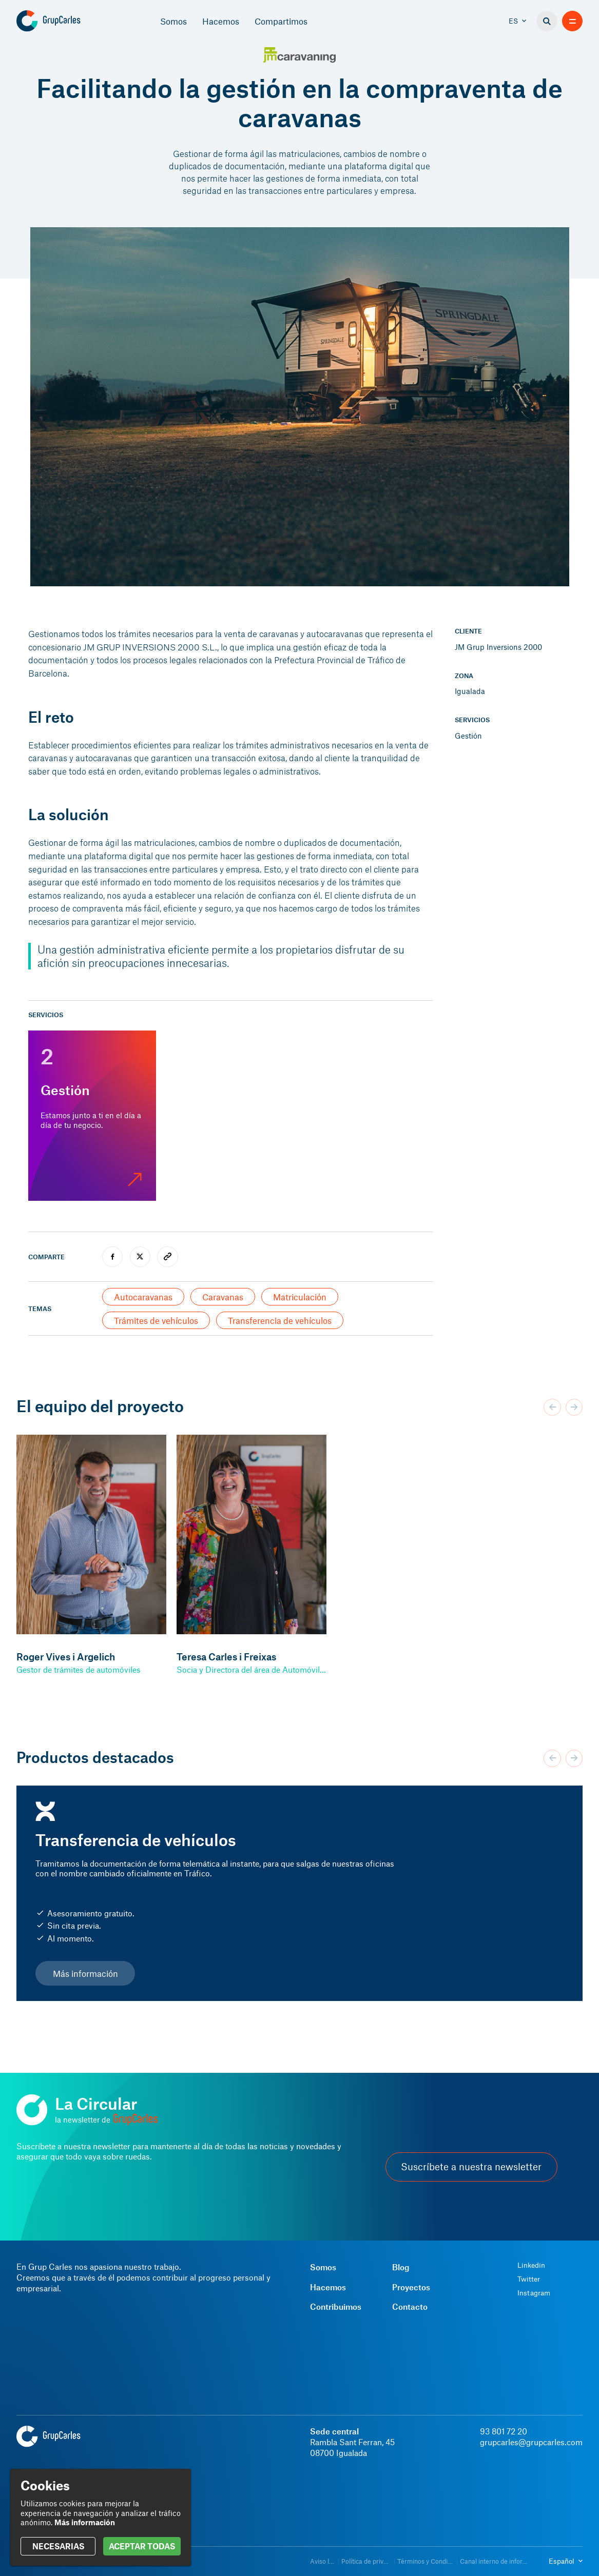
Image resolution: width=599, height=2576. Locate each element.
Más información (85, 1973)
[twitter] (140, 1256)
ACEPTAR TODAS (142, 2546)
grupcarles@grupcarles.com (531, 2442)
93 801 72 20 (503, 2431)
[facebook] (112, 1256)
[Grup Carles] (66, 21)
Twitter (528, 2279)
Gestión (468, 735)
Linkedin (531, 2265)
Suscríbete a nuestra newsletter (471, 2166)
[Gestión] (92, 1116)
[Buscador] (546, 21)
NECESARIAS (58, 2546)
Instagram (533, 2293)
